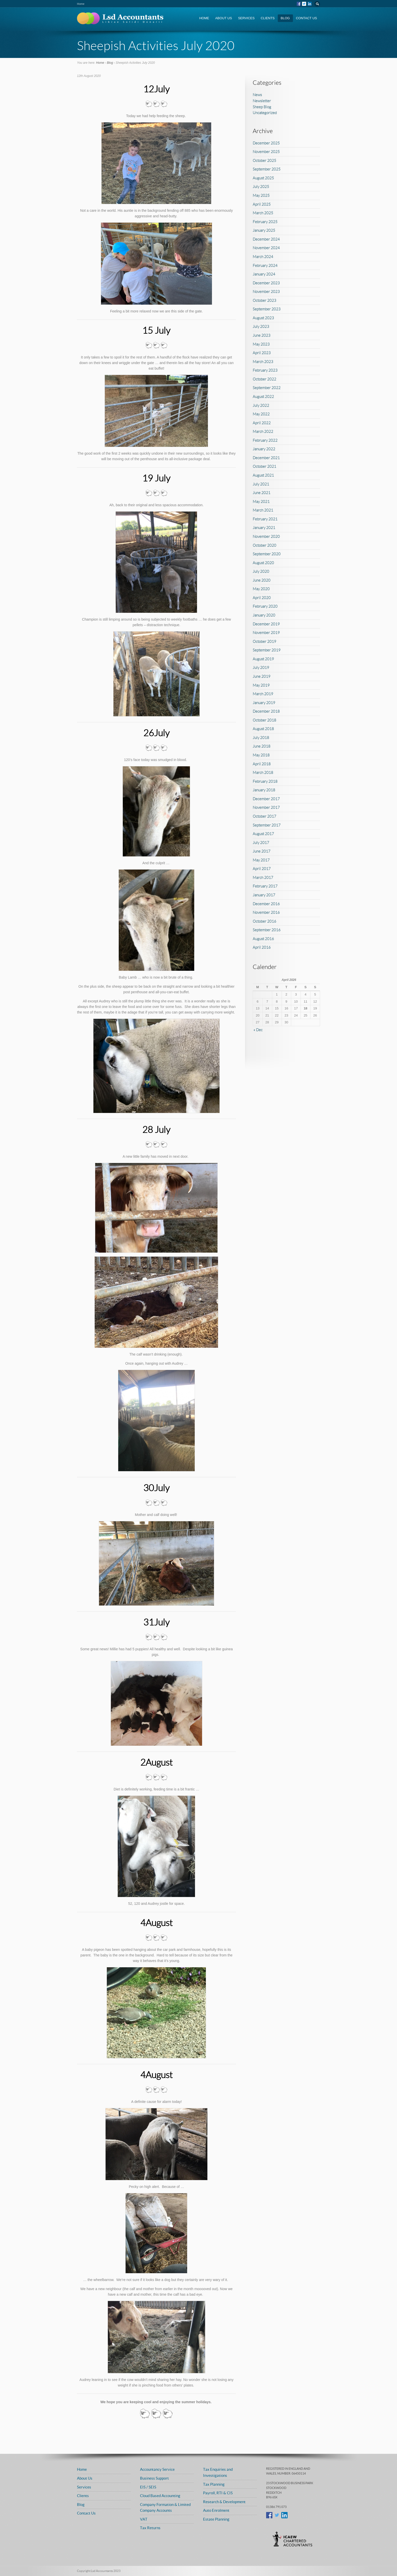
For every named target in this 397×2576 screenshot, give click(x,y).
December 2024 (266, 239)
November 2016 (266, 912)
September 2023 (267, 309)
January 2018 (264, 790)
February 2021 (265, 519)
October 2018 (264, 720)
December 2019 (266, 624)
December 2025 (266, 143)
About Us (223, 18)
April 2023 (262, 352)
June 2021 (261, 492)
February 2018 (265, 781)
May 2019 (261, 685)
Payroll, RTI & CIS (218, 2492)
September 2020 (267, 554)
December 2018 (266, 711)
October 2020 (264, 545)
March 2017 (263, 877)
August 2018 (263, 728)
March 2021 (263, 510)
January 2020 (264, 615)
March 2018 (263, 772)
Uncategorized (265, 112)
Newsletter (262, 100)
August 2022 (263, 396)
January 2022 (264, 449)
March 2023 (263, 361)
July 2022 (261, 405)
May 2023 (261, 344)
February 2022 (265, 440)
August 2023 (263, 317)
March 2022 (263, 431)
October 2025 (264, 160)
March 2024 (263, 256)
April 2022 (262, 422)
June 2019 (261, 676)
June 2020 (261, 580)
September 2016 (267, 929)
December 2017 (266, 798)
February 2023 (265, 370)
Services (246, 18)
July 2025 (261, 186)
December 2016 (266, 903)
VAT (143, 2519)
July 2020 (261, 571)
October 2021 (264, 466)
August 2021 (263, 475)
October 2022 (264, 379)
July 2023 (261, 326)
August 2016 (263, 938)
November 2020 (266, 536)
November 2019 (266, 632)
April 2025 (262, 204)
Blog (285, 18)
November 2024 (266, 247)
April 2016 (262, 947)
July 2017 (261, 842)
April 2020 (262, 597)
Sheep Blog (262, 106)
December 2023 (266, 283)
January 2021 (264, 527)
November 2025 (266, 151)
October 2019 (264, 641)
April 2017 (262, 868)
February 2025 (265, 221)
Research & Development (224, 2501)
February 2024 (265, 265)
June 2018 (261, 746)
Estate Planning (216, 2519)
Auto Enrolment (216, 2510)
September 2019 (267, 650)
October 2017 (264, 816)
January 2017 (264, 895)
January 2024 (264, 274)
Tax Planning (214, 2484)
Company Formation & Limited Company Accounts (165, 2507)
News (257, 94)
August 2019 (263, 659)
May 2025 (261, 195)
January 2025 (264, 230)
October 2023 (264, 300)
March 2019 (263, 693)
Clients (268, 18)
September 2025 (267, 169)
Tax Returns (150, 2527)
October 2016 (264, 921)
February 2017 (265, 886)
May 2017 (261, 860)
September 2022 (267, 387)
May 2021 (261, 501)
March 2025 (263, 212)
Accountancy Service (157, 2469)
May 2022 (261, 414)
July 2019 (261, 667)
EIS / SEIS (148, 2487)
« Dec (258, 1029)
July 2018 (261, 737)
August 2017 (263, 833)
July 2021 (261, 484)
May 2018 (261, 755)
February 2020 (265, 606)
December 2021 (266, 457)
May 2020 (261, 588)
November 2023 (266, 291)
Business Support (154, 2478)
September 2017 (267, 825)
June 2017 (261, 851)
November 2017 (266, 807)
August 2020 (263, 562)
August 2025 (263, 178)
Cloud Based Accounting (160, 2495)
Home (204, 18)
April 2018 (262, 764)
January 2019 (264, 702)
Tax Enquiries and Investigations (218, 2472)
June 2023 (261, 335)
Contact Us (306, 18)
